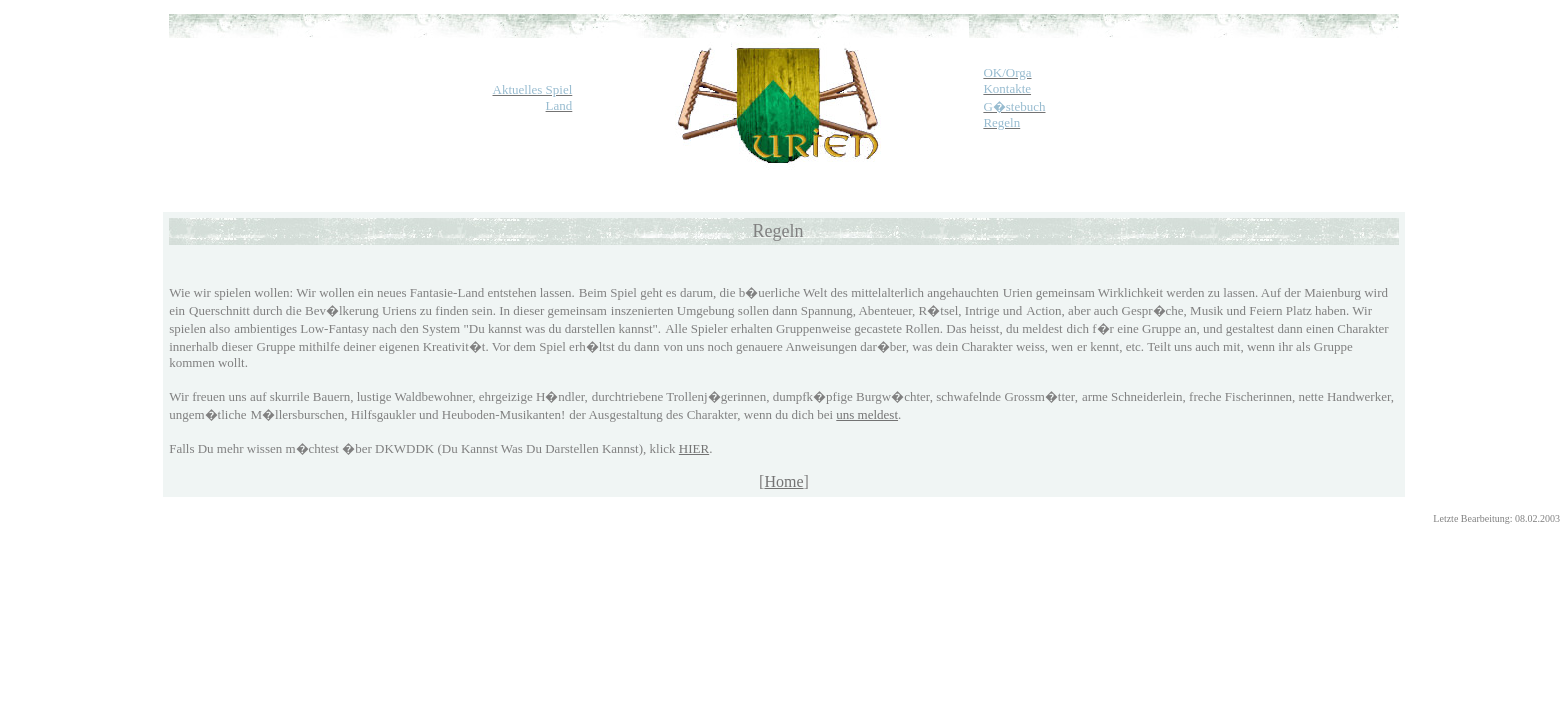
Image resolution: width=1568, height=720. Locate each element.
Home (783, 481)
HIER (694, 448)
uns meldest (867, 414)
